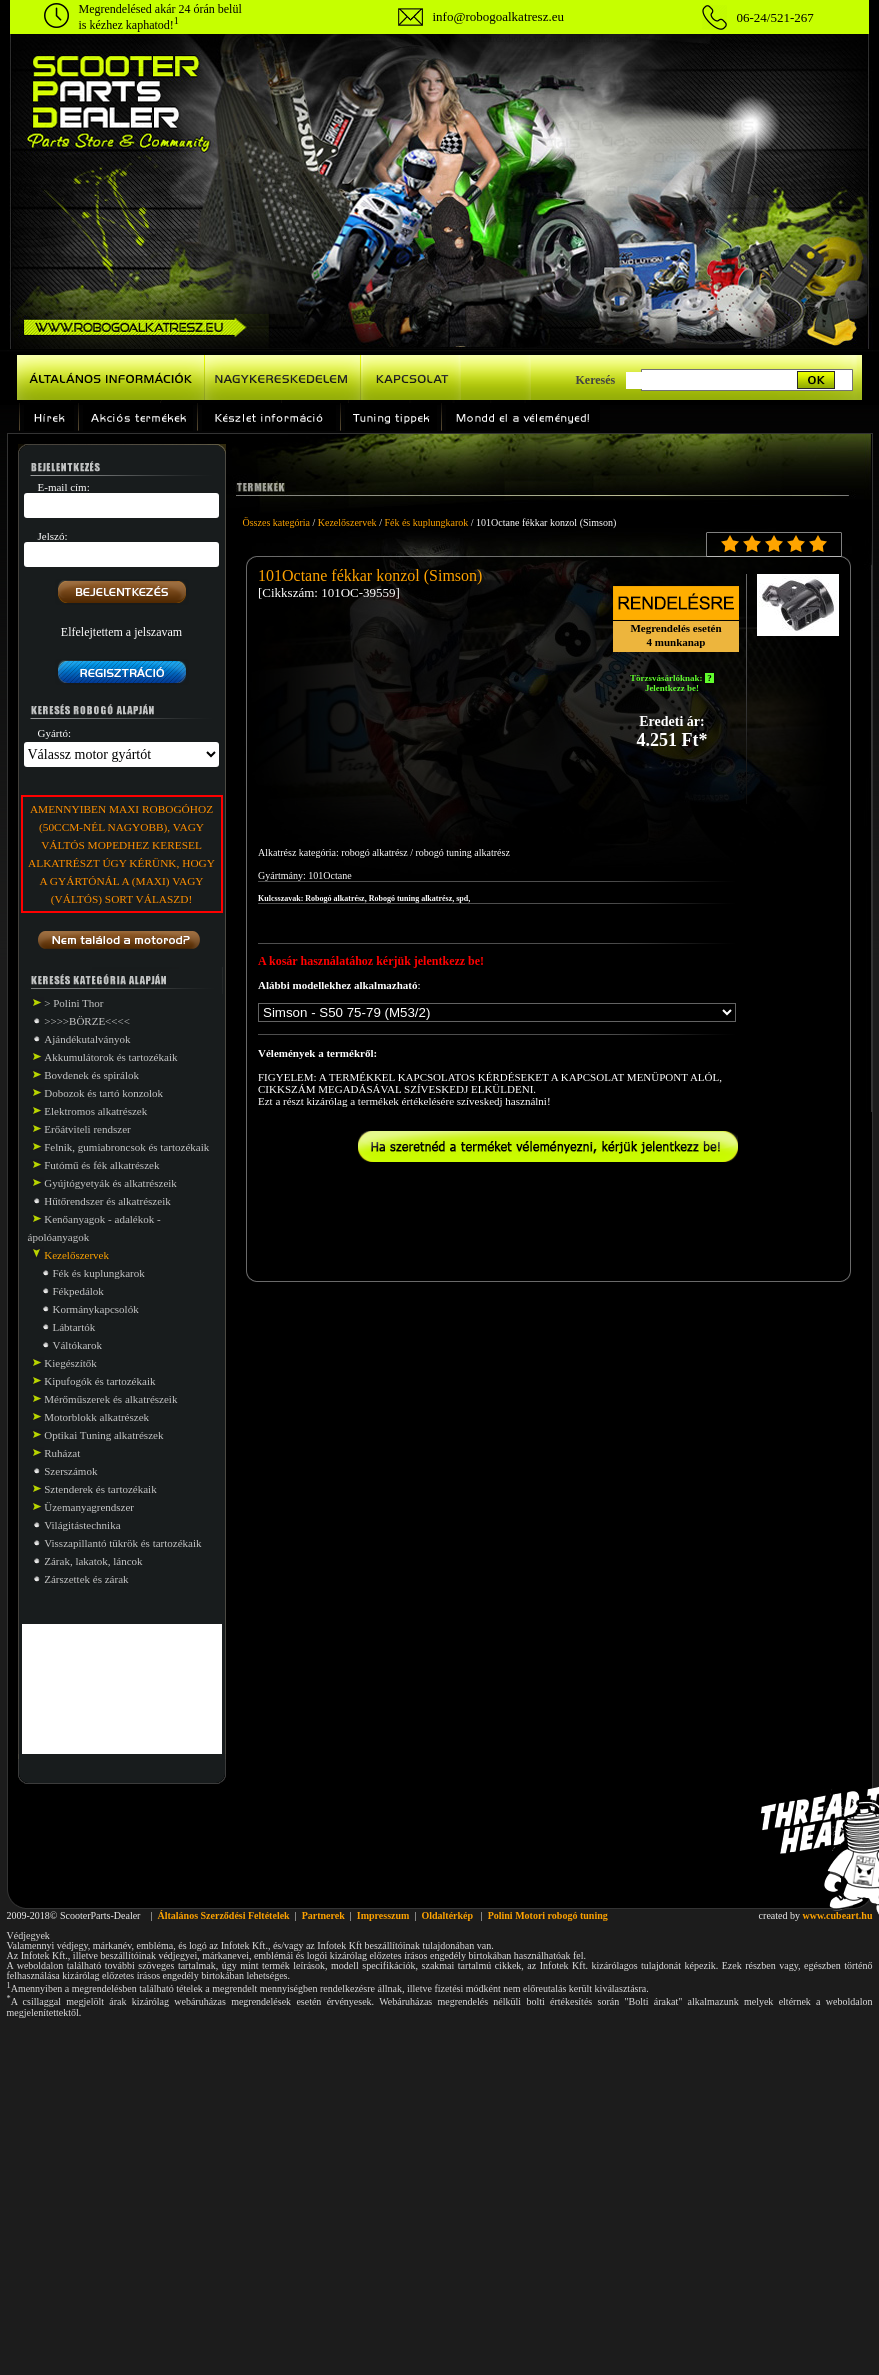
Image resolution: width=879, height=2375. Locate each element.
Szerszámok (70, 1471)
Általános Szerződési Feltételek (223, 1915)
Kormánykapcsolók (96, 1309)
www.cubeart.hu (837, 1915)
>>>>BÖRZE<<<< (87, 1021)
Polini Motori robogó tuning (548, 1915)
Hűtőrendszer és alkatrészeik (107, 1201)
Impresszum (383, 1915)
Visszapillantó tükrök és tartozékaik (122, 1543)
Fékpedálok (78, 1291)
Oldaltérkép (447, 1915)
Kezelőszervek (347, 522)
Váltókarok (77, 1345)
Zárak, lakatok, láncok (93, 1561)
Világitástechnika (82, 1525)
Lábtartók (74, 1327)
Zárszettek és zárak (86, 1579)
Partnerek (323, 1915)
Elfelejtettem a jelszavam (121, 632)
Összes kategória (276, 522)
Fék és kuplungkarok (99, 1273)
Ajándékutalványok (87, 1039)
